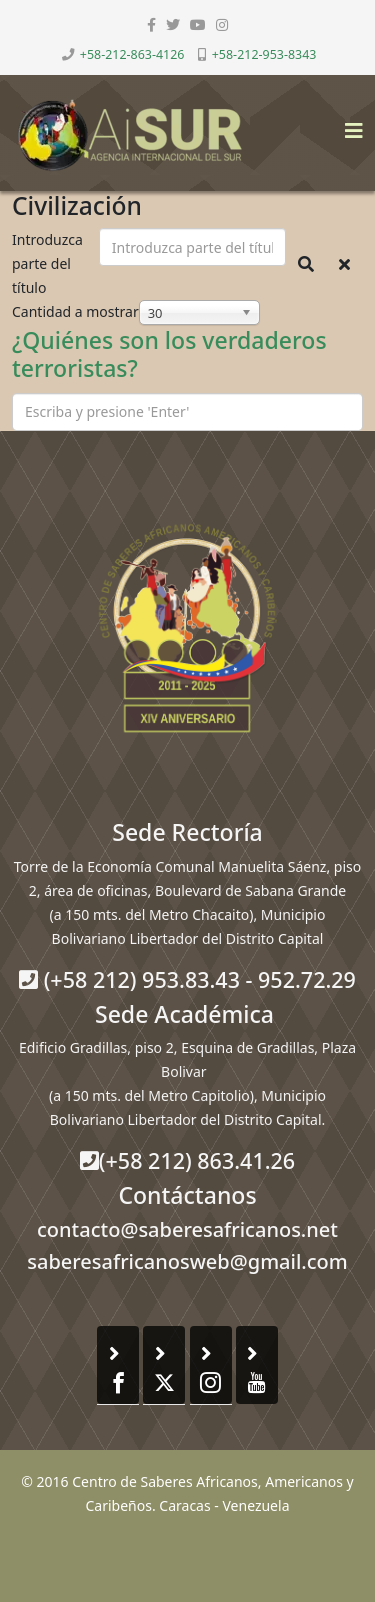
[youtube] (198, 24)
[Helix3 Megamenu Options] (349, 124)
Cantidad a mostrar (75, 311)
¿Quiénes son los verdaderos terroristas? (169, 354)
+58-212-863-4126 (132, 54)
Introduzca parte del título (47, 263)
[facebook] (151, 24)
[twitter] (173, 24)
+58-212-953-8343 (264, 54)
